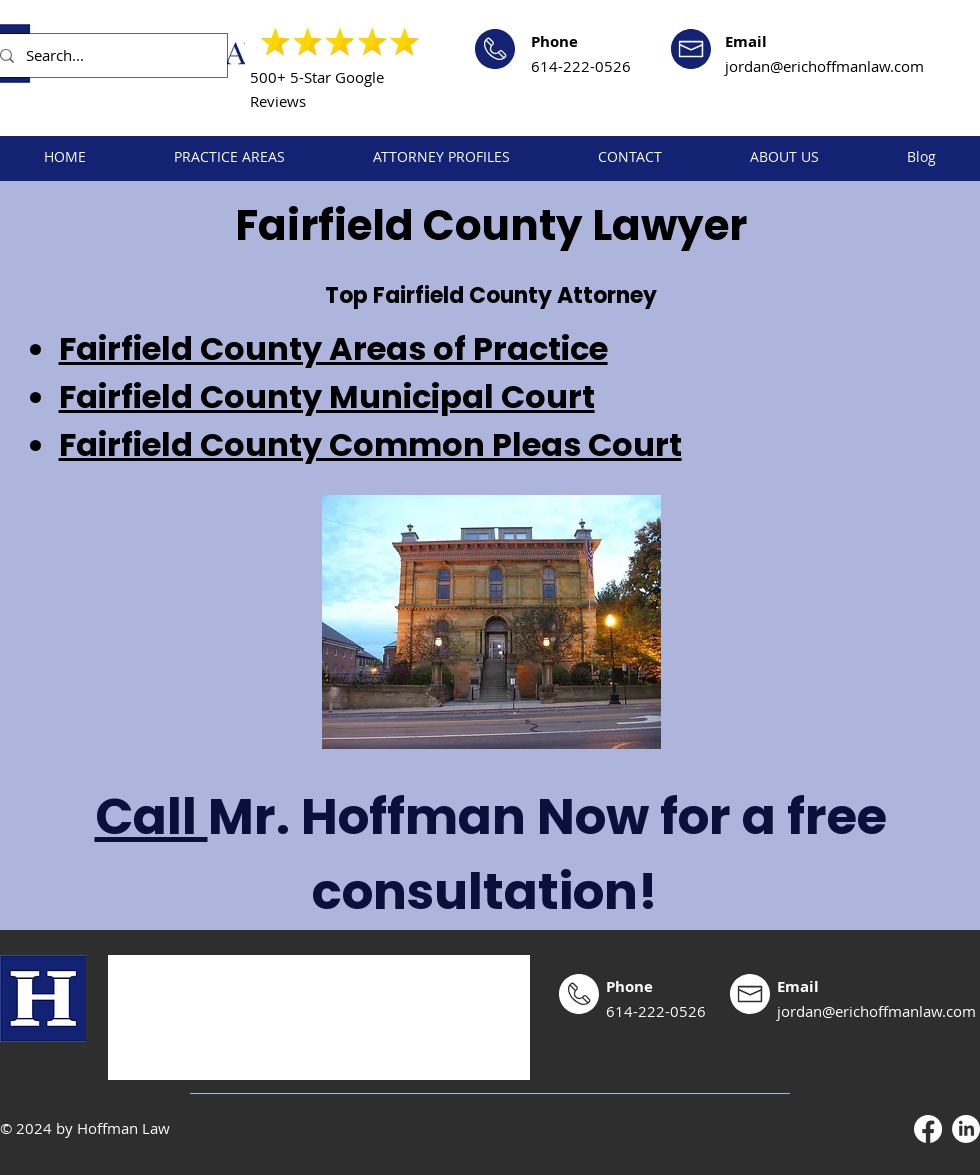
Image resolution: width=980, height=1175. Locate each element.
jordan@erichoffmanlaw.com (824, 66)
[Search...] (105, 55)
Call (151, 817)
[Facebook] (928, 1129)
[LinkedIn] (966, 1129)
